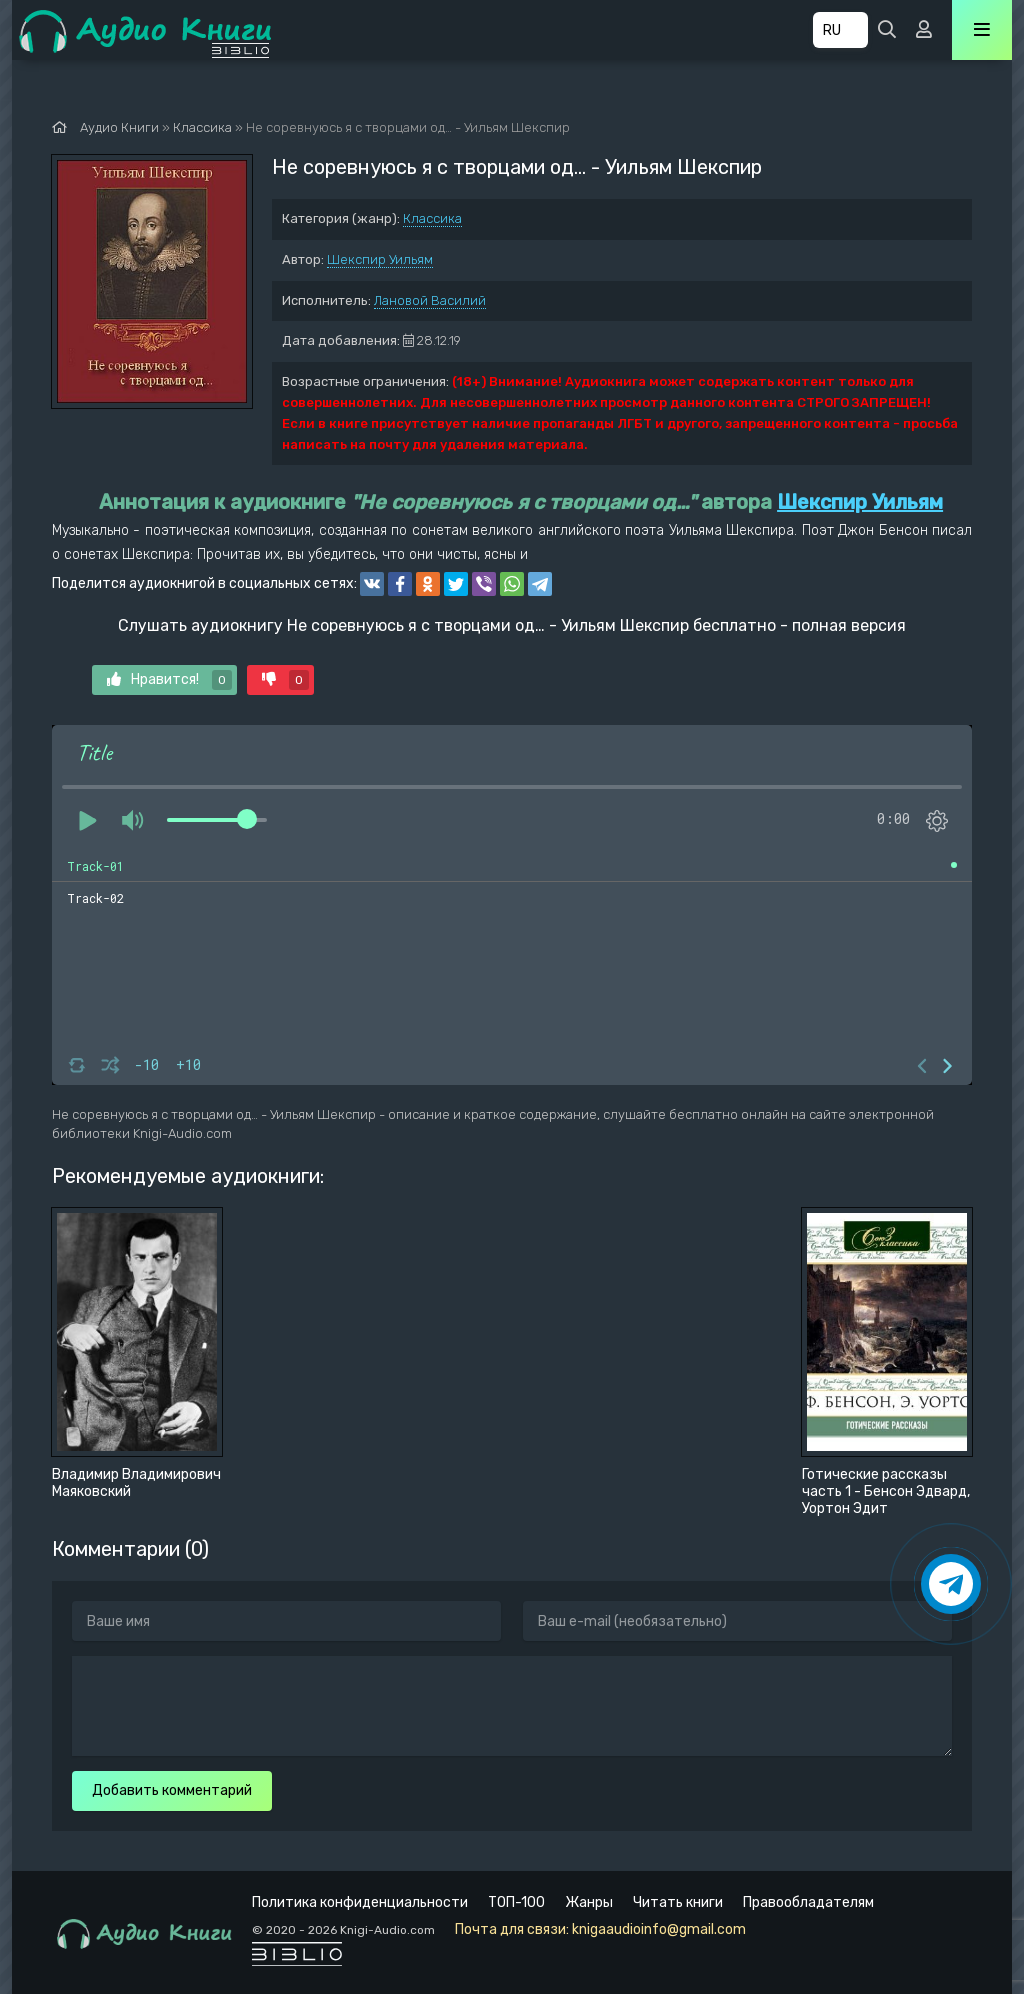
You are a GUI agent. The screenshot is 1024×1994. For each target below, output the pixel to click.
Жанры (589, 1902)
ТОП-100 (516, 1902)
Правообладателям (808, 1902)
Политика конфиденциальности (360, 1902)
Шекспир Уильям (380, 259)
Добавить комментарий (172, 1790)
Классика (432, 218)
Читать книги (678, 1902)
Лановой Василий (430, 300)
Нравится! (169, 680)
